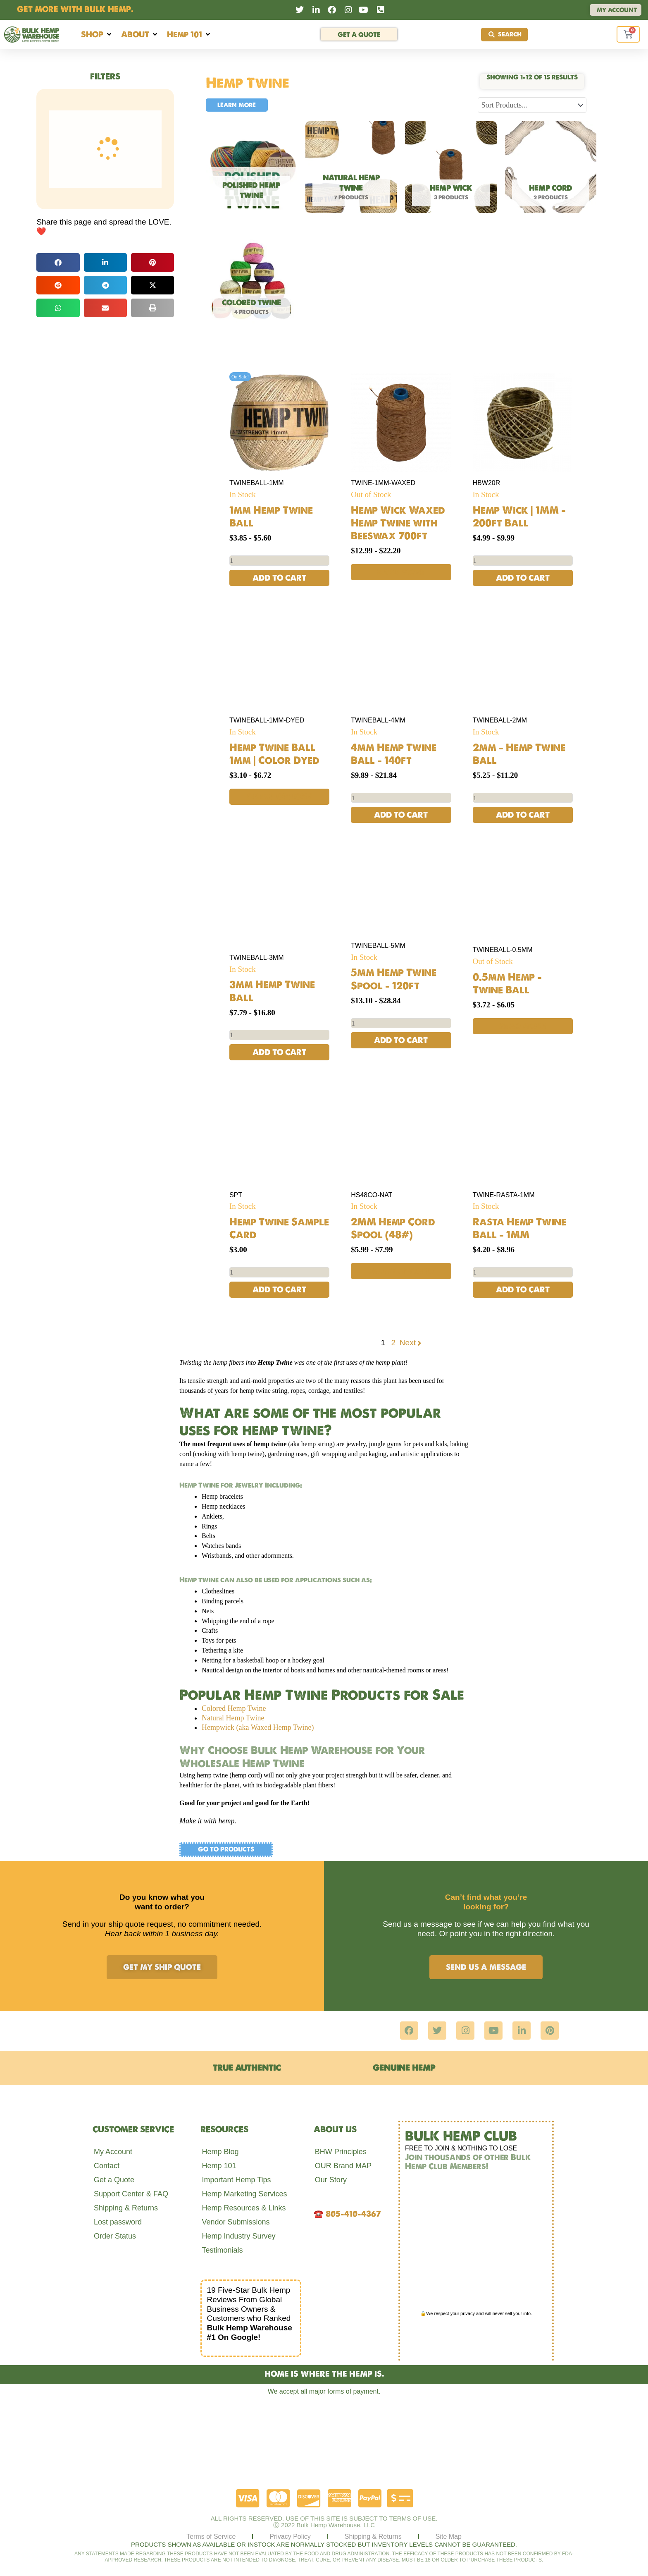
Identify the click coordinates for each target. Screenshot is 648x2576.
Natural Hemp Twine (233, 1719)
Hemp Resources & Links (244, 2208)
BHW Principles (341, 2152)
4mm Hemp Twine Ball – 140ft (393, 753)
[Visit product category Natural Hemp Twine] (351, 170)
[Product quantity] (279, 560)
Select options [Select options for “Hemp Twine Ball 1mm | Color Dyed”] (279, 796)
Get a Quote (114, 2180)
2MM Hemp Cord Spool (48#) (393, 1228)
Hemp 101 (219, 2166)
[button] (97, 34)
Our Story (331, 2180)
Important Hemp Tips (236, 2180)
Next (411, 1343)
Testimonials (222, 2250)
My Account (113, 2152)
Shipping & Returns (126, 2208)
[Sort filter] (532, 105)
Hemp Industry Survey (238, 2236)
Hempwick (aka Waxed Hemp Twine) (258, 1729)
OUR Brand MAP (343, 2166)
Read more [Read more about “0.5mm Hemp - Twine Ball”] (522, 1027)
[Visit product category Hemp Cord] (550, 170)
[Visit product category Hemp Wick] (450, 170)
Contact (106, 2166)
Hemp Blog (220, 2152)
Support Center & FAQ (131, 2194)
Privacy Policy (290, 2536)
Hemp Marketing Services (244, 2194)
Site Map (449, 2536)
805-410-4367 (353, 2214)
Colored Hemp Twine (234, 1709)
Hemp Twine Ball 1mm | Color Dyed (274, 753)
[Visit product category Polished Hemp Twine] (251, 169)
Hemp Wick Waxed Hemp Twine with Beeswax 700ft (398, 523)
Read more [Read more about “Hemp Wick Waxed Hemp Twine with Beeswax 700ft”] (401, 572)
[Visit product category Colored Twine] (251, 285)
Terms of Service (211, 2536)
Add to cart (279, 578)
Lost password (118, 2222)
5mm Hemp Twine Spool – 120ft (393, 979)
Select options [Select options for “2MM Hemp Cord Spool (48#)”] (401, 1272)
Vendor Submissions (235, 2222)
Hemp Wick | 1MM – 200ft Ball (519, 516)
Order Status (115, 2236)
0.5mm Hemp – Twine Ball (507, 983)
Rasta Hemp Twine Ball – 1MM (519, 1228)
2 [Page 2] (393, 1343)
